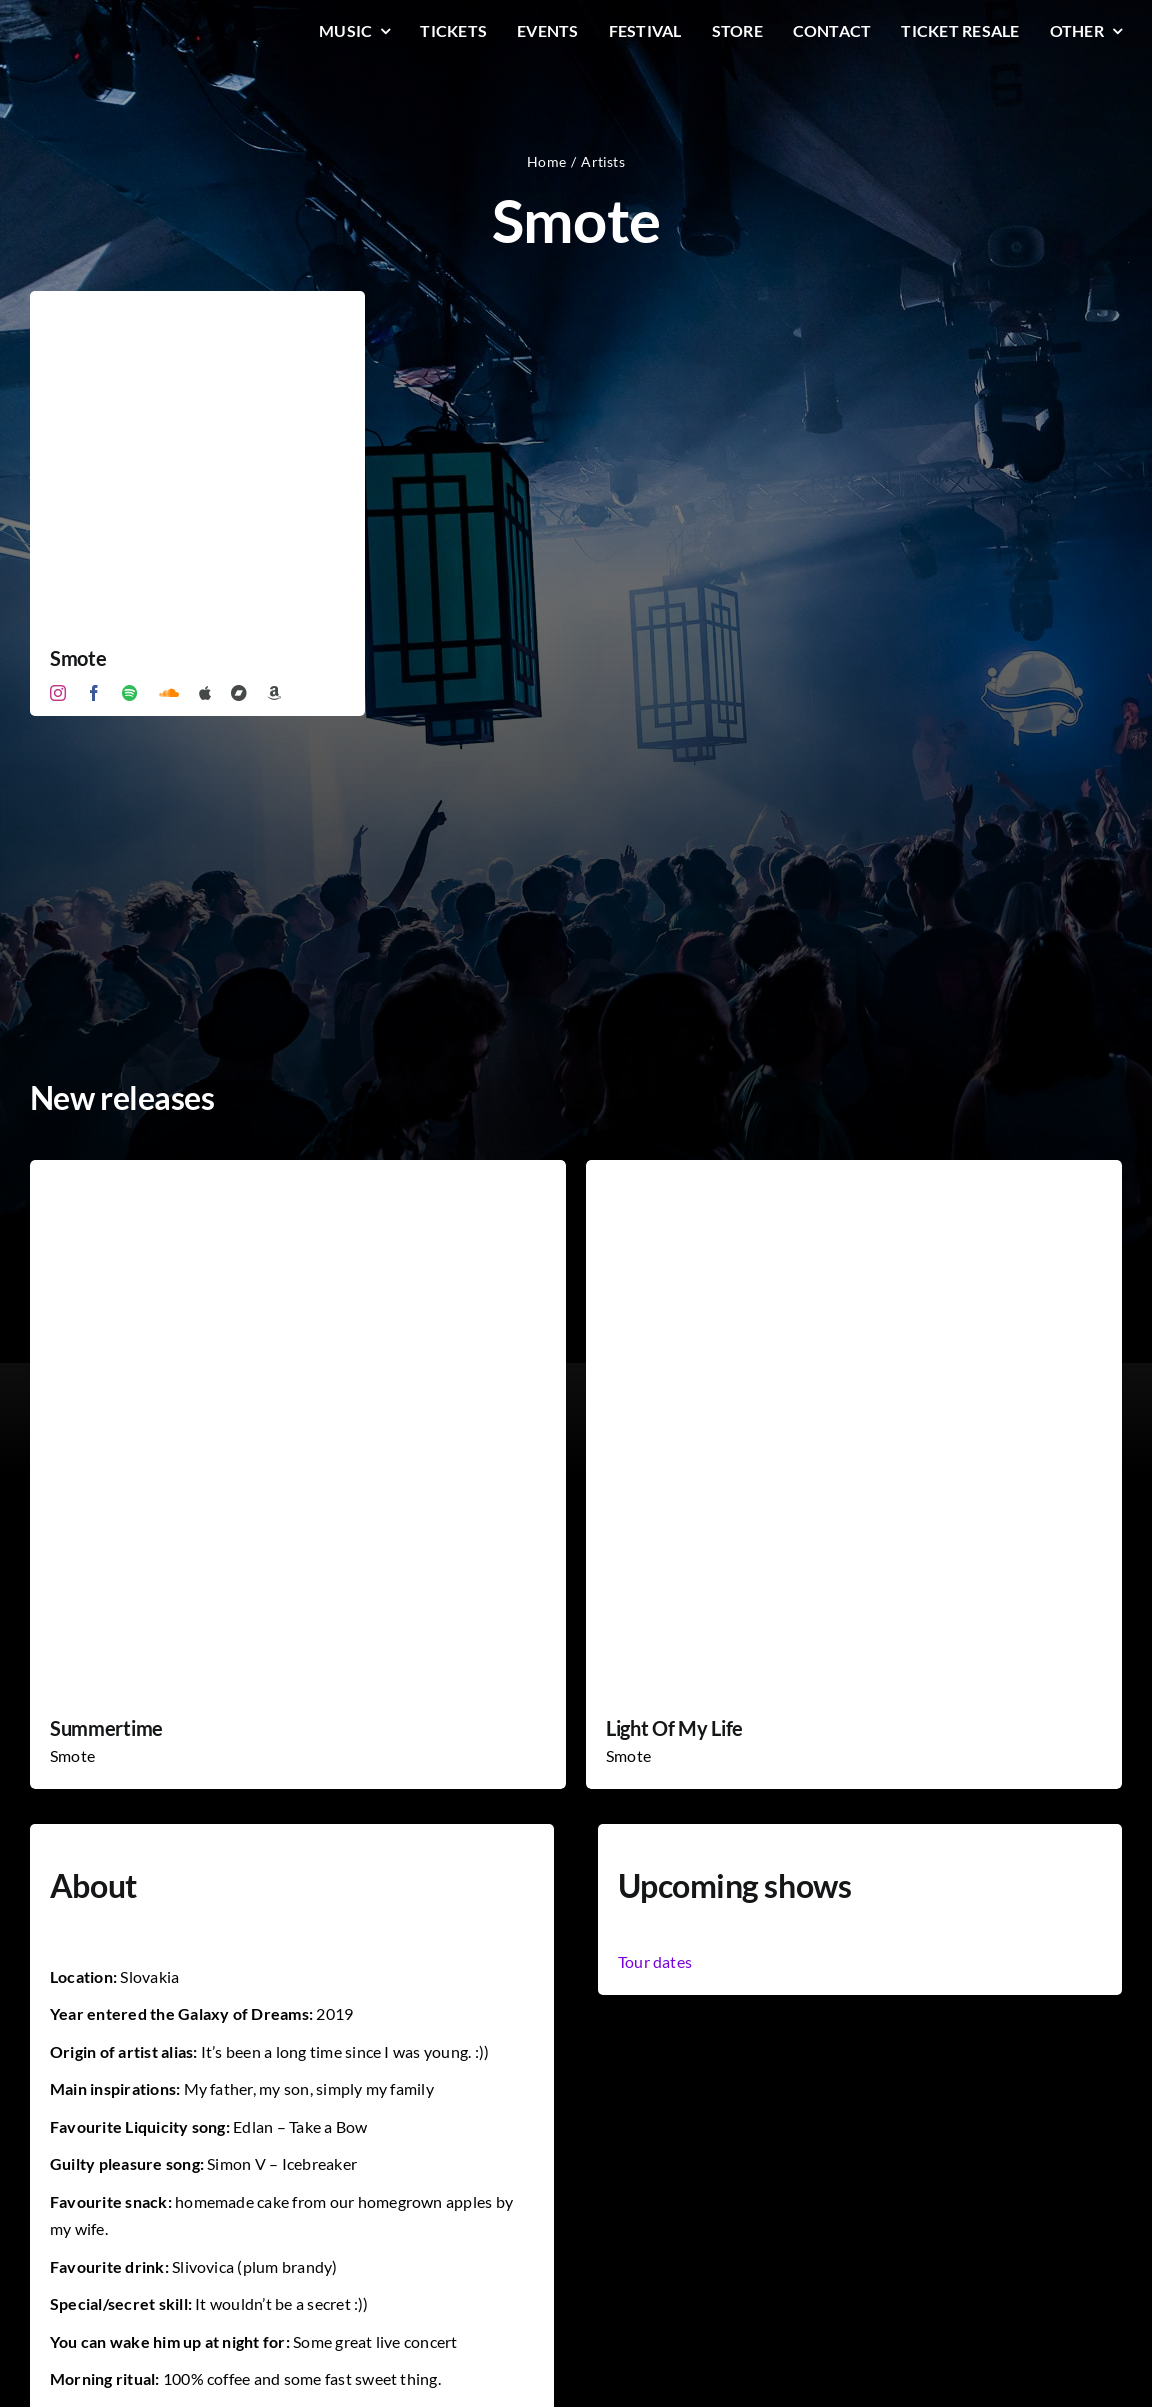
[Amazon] (274, 693)
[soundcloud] (169, 693)
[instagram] (58, 693)
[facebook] (94, 693)
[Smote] (197, 304)
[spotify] (130, 693)
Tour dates (655, 1961)
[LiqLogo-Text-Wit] (105, 28)
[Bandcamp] (239, 693)
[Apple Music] (205, 693)
